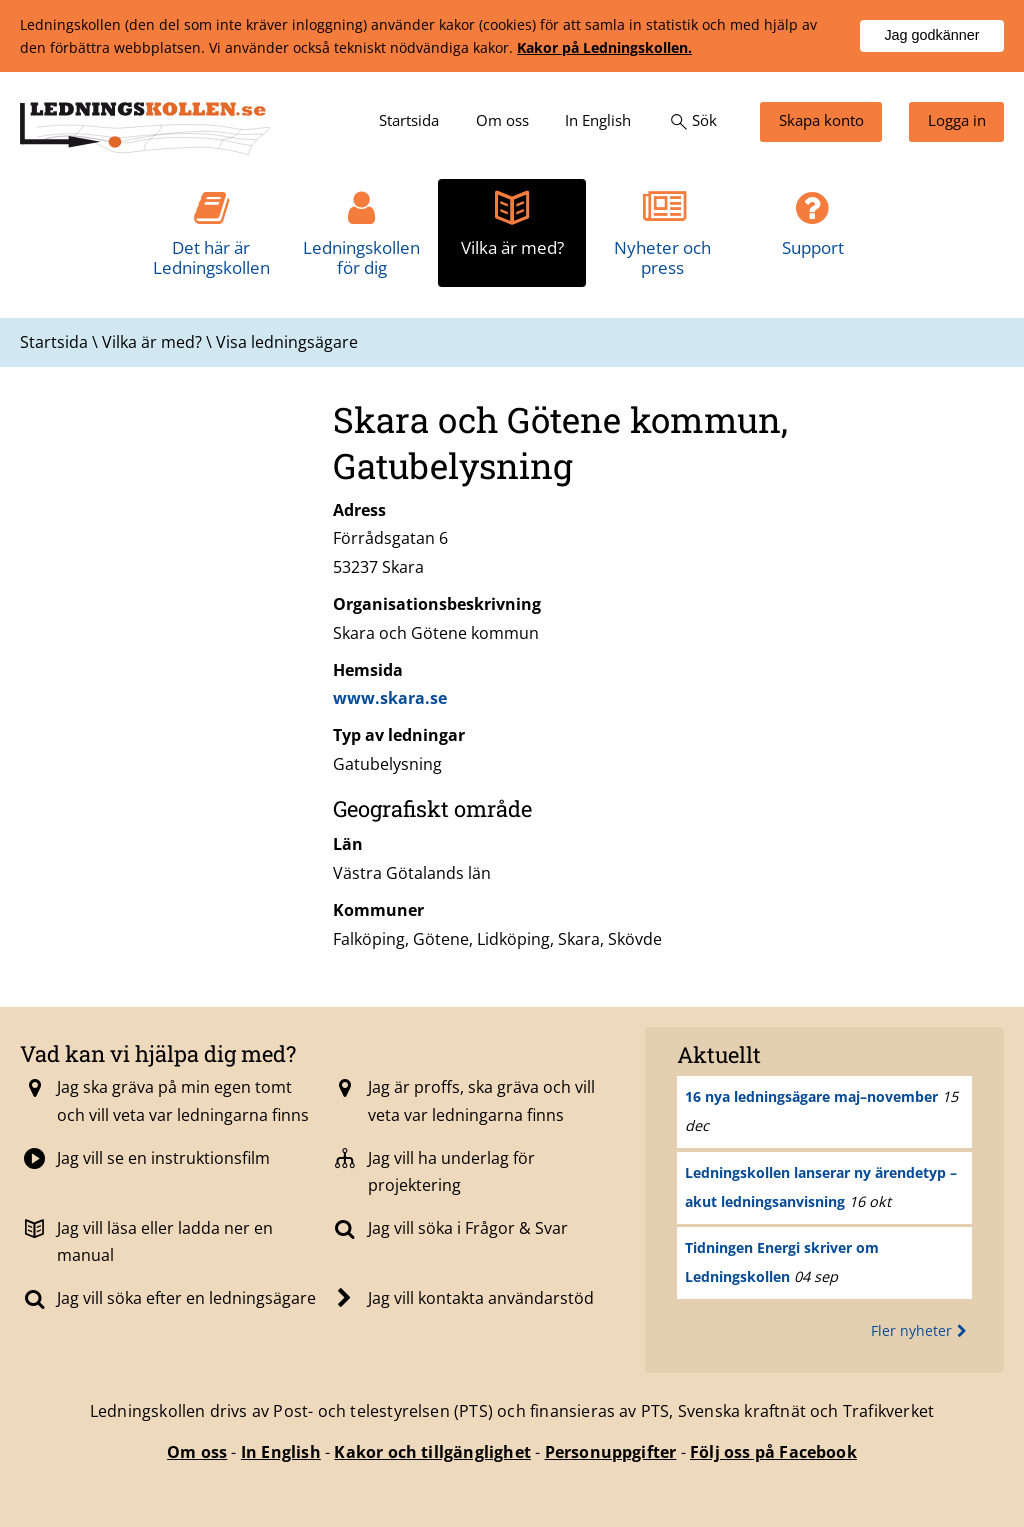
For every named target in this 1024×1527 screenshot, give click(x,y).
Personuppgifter (611, 1452)
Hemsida (368, 670)
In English (281, 1452)
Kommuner (378, 910)
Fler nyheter (921, 1330)
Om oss (197, 1452)
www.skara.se (390, 698)
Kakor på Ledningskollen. (604, 47)
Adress (359, 510)
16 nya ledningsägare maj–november (811, 1096)
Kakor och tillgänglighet (432, 1452)
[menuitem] (409, 122)
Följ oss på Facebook (773, 1452)
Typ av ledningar (399, 735)
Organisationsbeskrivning (437, 604)
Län (348, 844)
